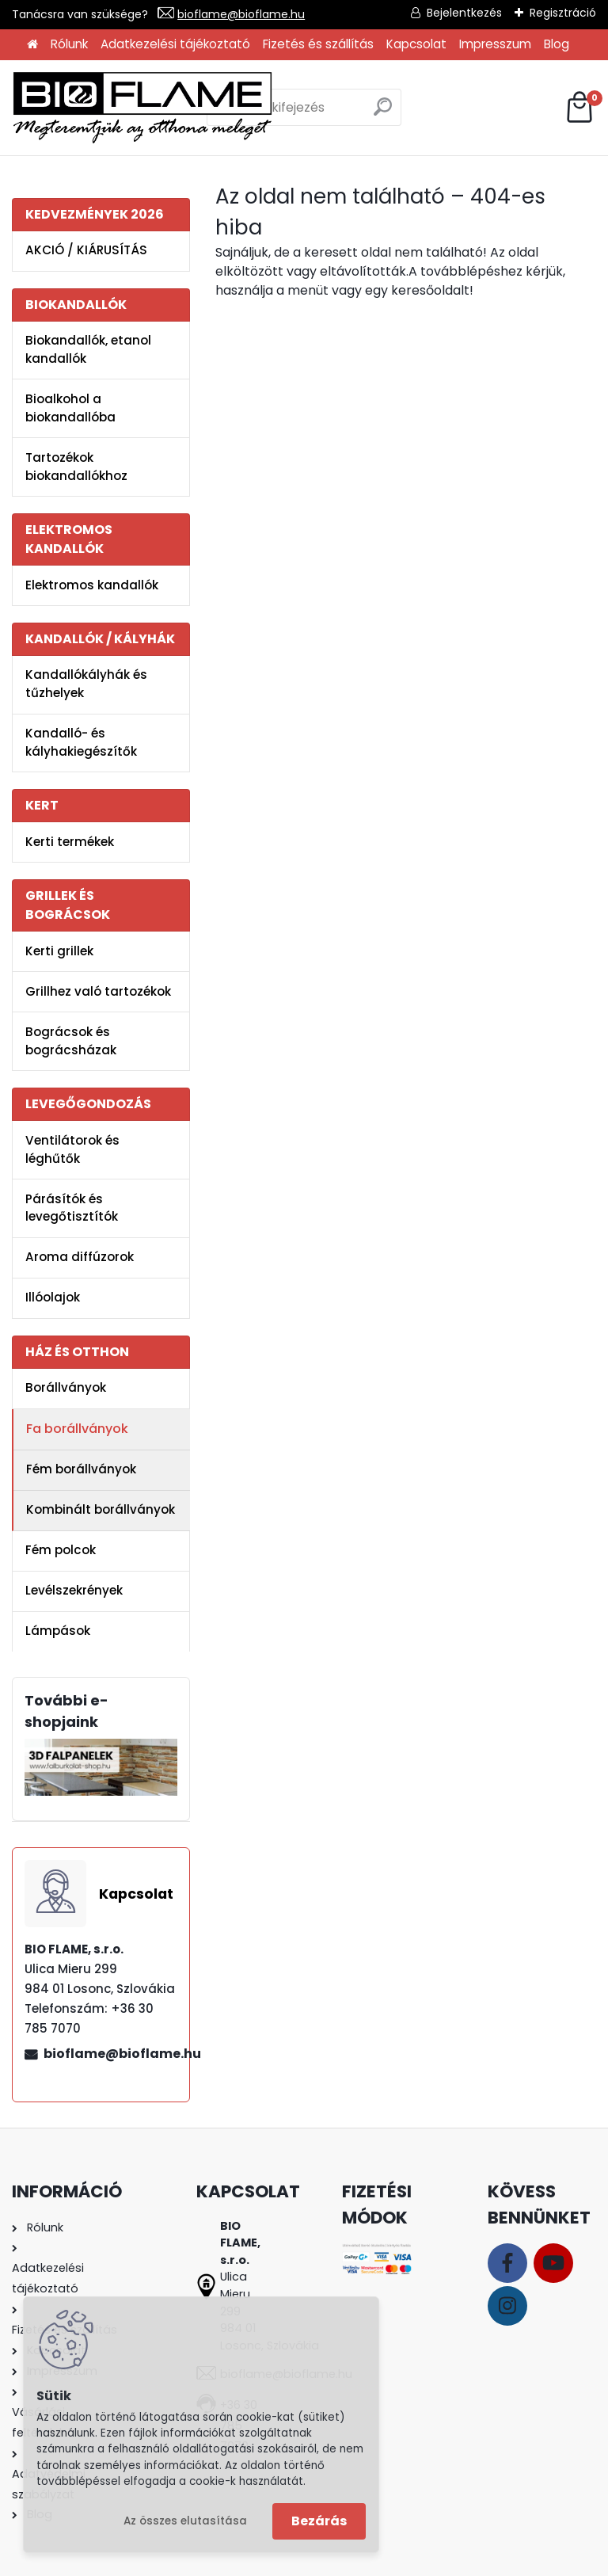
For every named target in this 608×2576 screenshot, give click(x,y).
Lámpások (57, 1630)
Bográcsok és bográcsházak (70, 1040)
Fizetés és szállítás (318, 44)
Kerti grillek (59, 951)
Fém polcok (60, 1549)
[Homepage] (32, 44)
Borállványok (65, 1387)
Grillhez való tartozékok (98, 991)
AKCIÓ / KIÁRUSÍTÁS (86, 250)
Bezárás (319, 2521)
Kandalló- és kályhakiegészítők (81, 742)
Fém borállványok (81, 1469)
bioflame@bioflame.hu (241, 14)
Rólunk (69, 44)
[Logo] (142, 107)
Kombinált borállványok (100, 1509)
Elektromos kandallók (91, 585)
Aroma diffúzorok (79, 1256)
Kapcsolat (416, 44)
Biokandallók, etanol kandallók (88, 349)
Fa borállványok (77, 1428)
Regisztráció (563, 13)
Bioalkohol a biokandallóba (70, 408)
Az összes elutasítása (185, 2520)
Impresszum (495, 44)
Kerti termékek (69, 841)
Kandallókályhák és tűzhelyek (86, 683)
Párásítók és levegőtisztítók (71, 1208)
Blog (556, 44)
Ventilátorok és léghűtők (72, 1149)
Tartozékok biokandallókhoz (76, 466)
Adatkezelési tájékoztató (175, 44)
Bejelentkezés (464, 13)
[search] (383, 112)
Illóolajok (52, 1297)
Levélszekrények (74, 1590)
